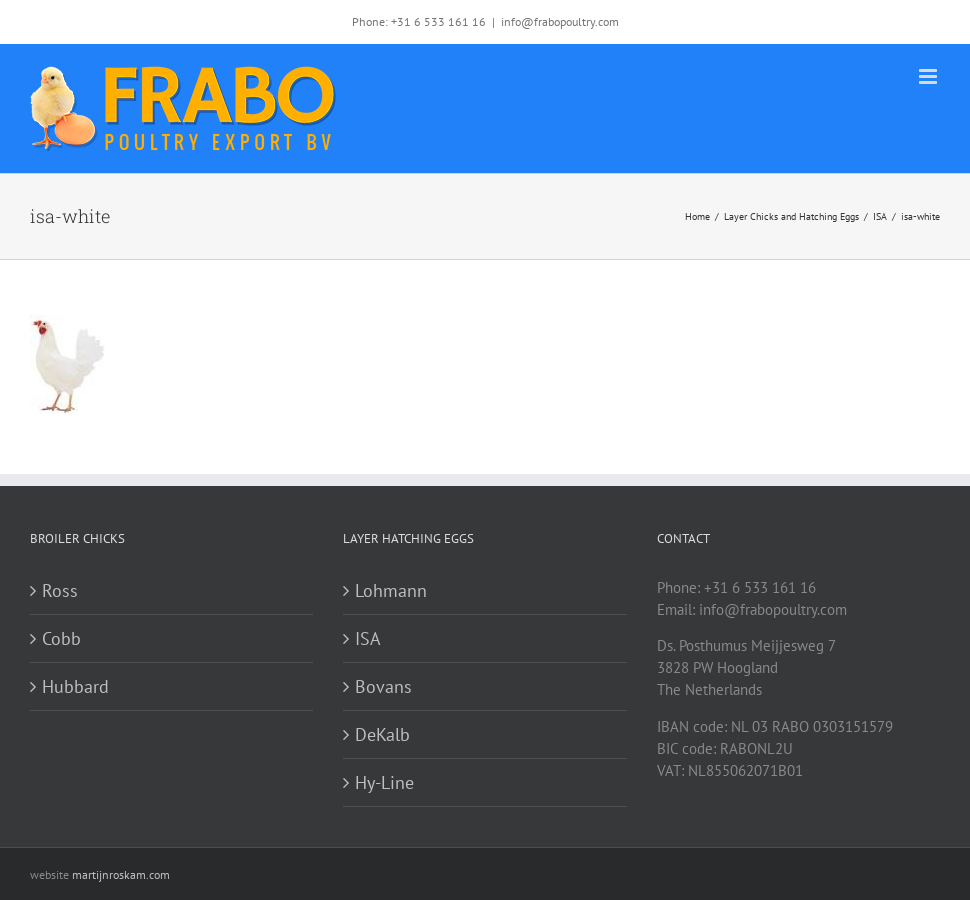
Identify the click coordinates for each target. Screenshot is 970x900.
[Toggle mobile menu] (929, 76)
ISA (368, 638)
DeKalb (382, 734)
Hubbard (75, 686)
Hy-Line (384, 782)
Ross (60, 590)
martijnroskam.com (121, 874)
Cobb (61, 638)
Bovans (383, 686)
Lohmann (391, 590)
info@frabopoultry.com (560, 21)
